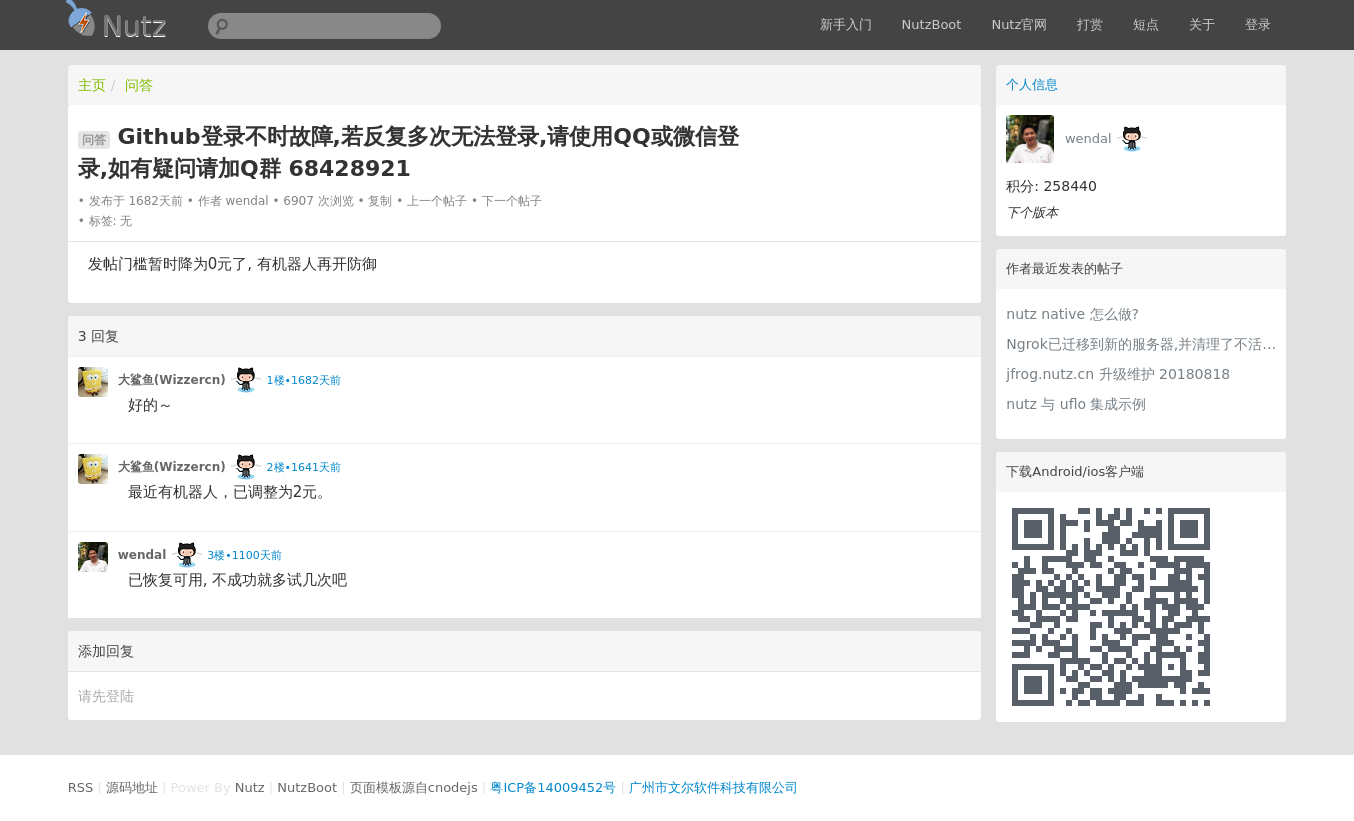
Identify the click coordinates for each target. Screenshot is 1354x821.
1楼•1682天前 (304, 380)
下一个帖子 (512, 201)
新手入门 (846, 24)
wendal (1088, 138)
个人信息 (1032, 84)
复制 (380, 201)
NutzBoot (932, 24)
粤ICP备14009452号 (553, 787)
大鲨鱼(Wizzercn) (172, 380)
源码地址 (132, 787)
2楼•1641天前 (304, 467)
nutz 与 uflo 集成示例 (1076, 404)
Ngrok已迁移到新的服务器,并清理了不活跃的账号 (1141, 344)
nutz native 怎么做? (1072, 314)
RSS (81, 787)
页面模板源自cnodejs (414, 787)
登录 (1258, 24)
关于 (1202, 24)
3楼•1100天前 (244, 555)
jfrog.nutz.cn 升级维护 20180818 (1118, 374)
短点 (1146, 24)
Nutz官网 (1019, 24)
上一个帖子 (437, 201)
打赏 (1090, 24)
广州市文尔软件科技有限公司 (713, 787)
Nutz (250, 787)
